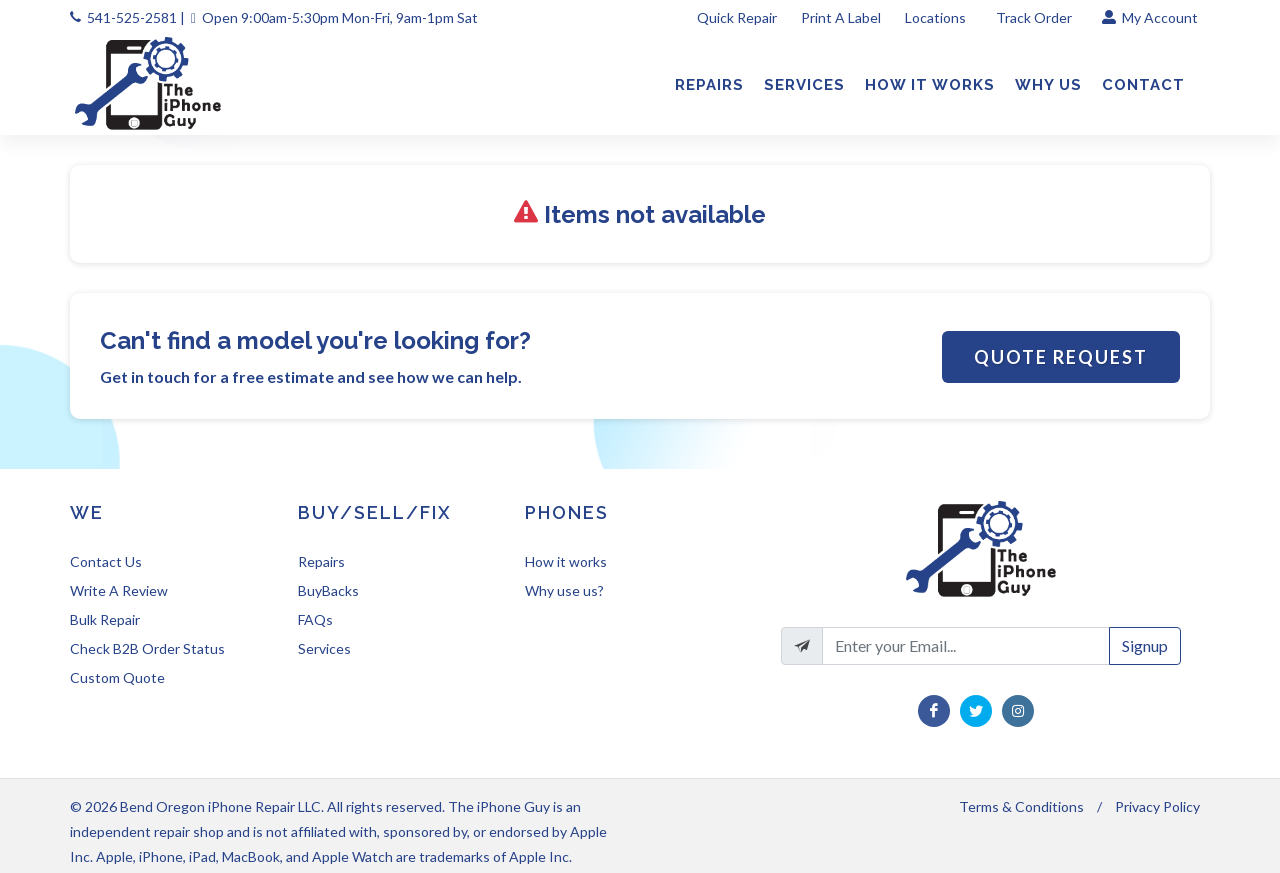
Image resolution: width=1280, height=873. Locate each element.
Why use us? (564, 590)
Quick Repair (737, 17)
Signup (1145, 645)
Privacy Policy (1157, 806)
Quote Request (1061, 357)
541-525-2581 (132, 17)
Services (324, 648)
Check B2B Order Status (147, 648)
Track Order (1035, 17)
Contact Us (106, 561)
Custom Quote (117, 677)
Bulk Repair (105, 619)
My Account (1150, 17)
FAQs (315, 619)
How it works (566, 561)
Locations (937, 17)
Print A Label (841, 17)
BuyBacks (328, 590)
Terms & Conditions (1021, 806)
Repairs (321, 561)
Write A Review (119, 590)
